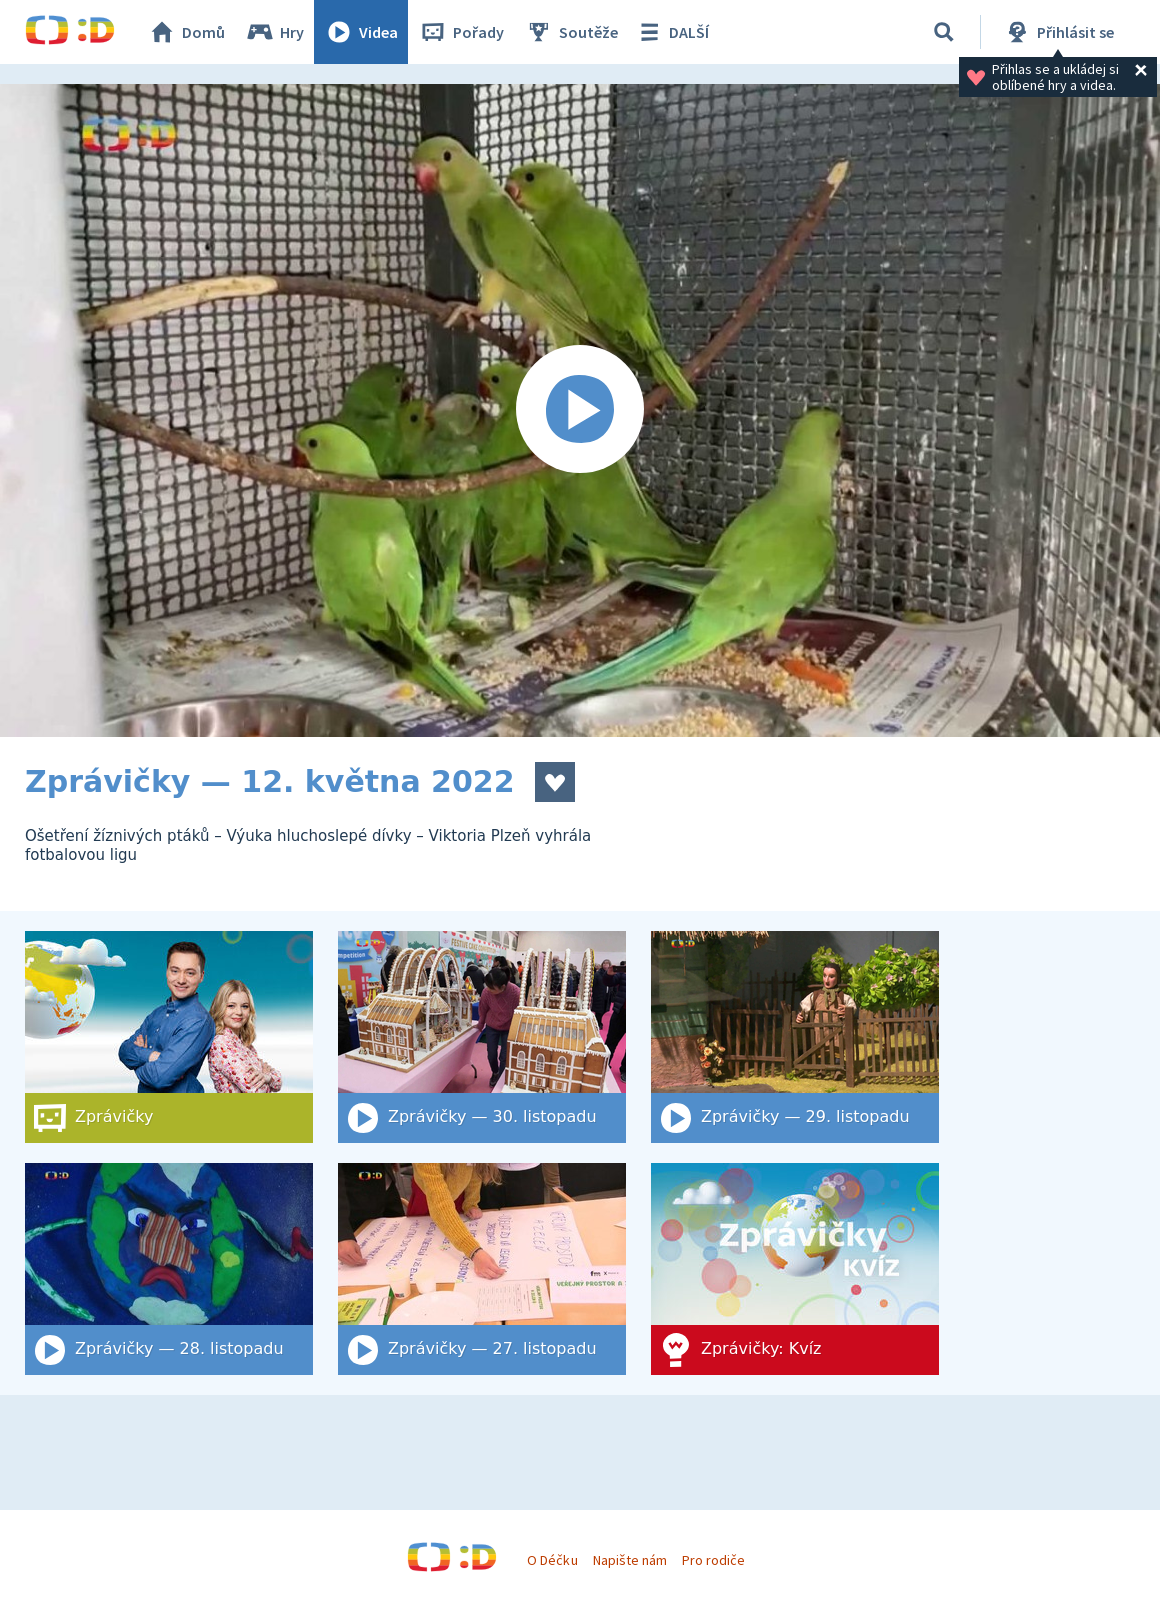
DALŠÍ (671, 32)
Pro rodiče (713, 1560)
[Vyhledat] (944, 32)
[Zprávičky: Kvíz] (795, 1269)
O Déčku (552, 1560)
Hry (274, 32)
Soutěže (571, 32)
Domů (186, 32)
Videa (361, 32)
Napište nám (630, 1560)
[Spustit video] (580, 410)
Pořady (461, 32)
